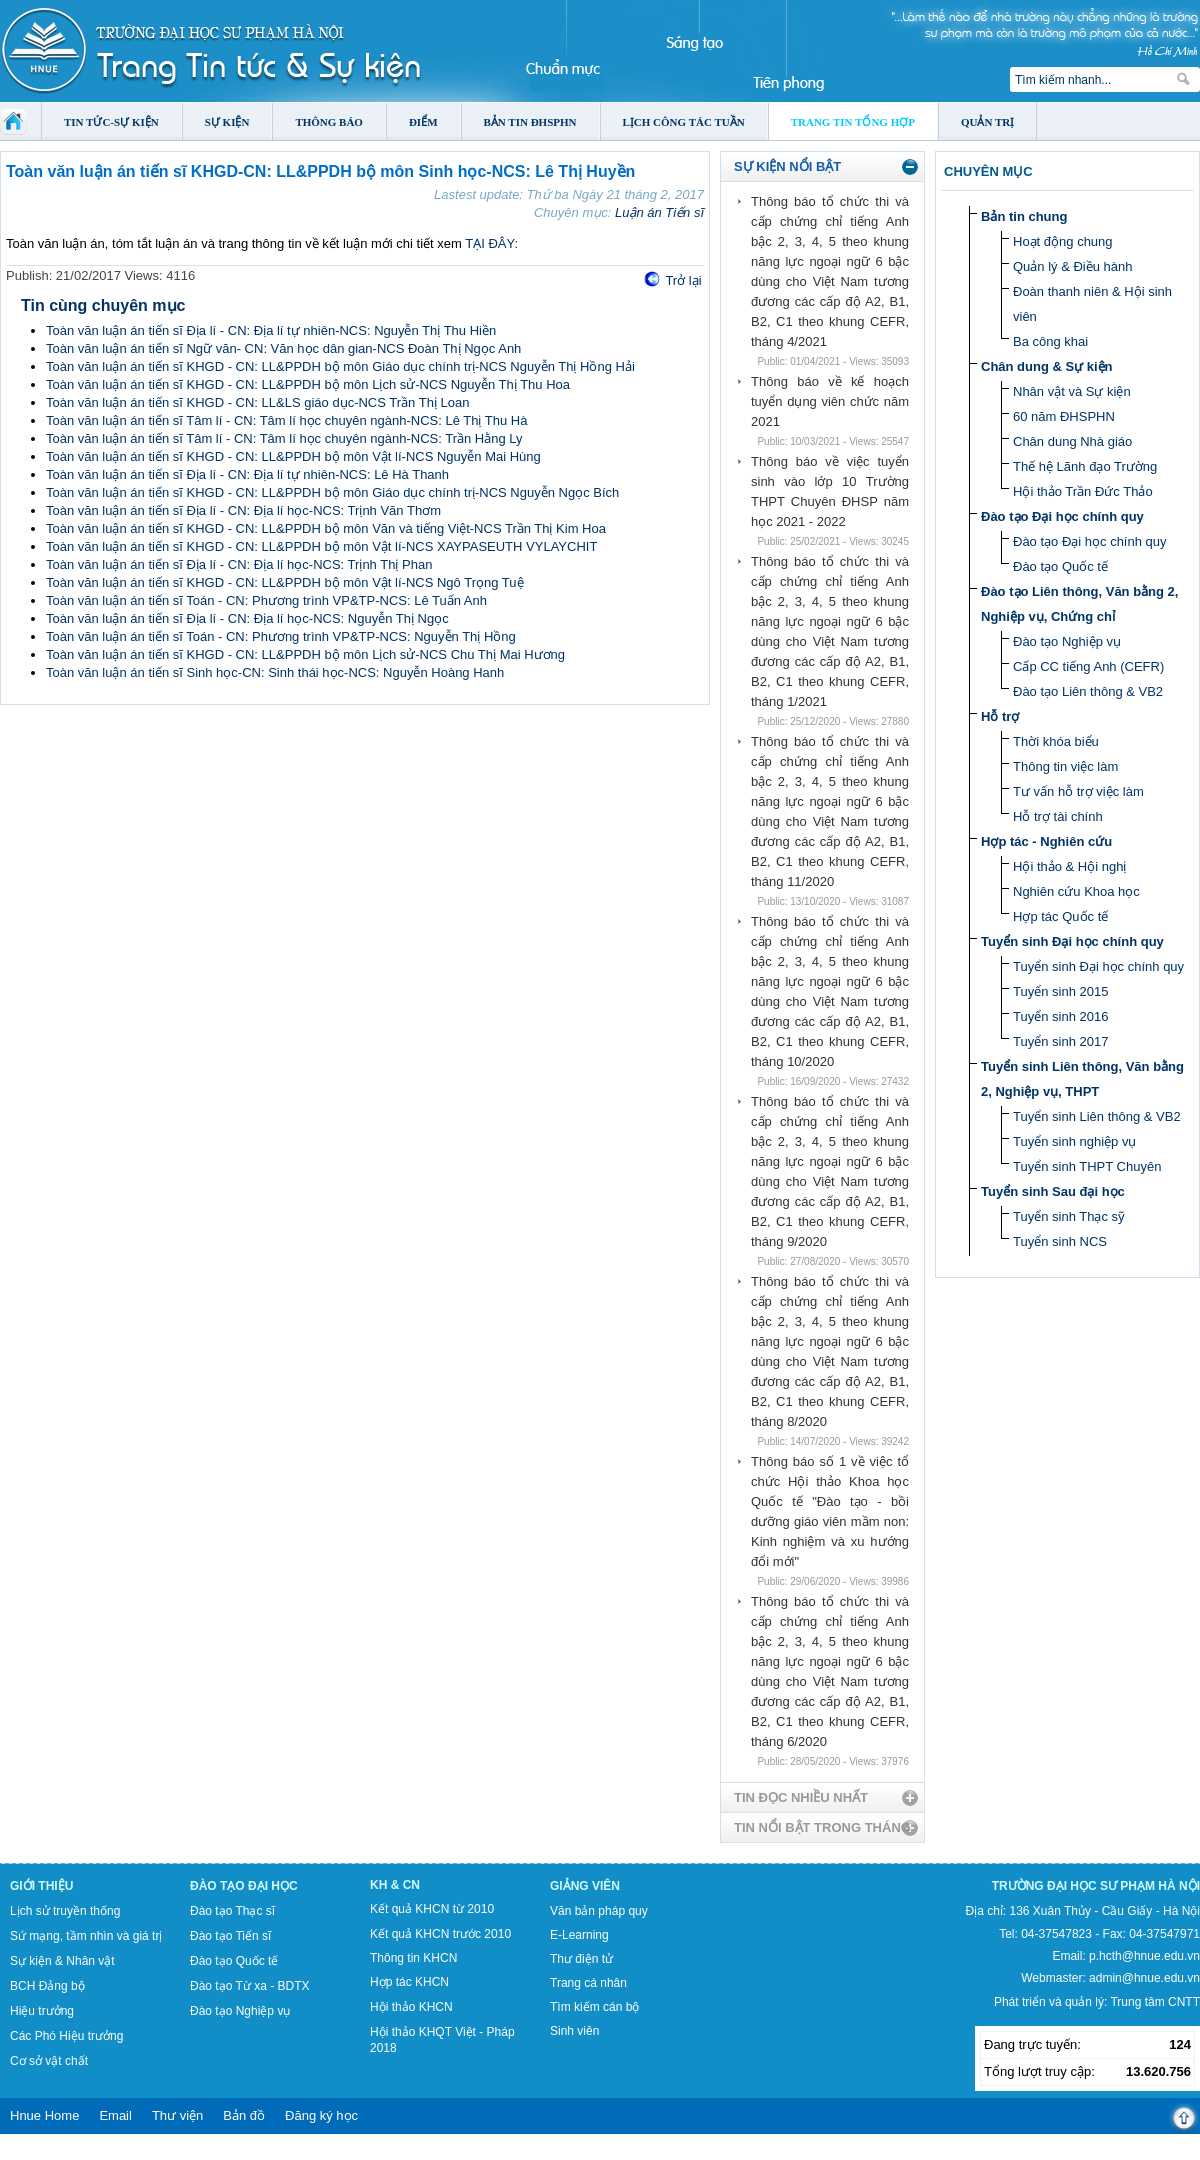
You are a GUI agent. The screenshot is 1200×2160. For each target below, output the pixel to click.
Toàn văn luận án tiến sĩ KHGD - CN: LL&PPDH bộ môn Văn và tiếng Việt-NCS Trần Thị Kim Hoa (326, 528)
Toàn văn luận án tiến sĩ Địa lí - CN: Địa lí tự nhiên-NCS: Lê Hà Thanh (247, 474)
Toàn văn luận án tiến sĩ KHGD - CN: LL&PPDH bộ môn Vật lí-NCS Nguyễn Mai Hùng (293, 456)
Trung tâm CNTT (1155, 2002)
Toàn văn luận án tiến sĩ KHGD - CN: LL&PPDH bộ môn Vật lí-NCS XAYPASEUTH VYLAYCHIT (321, 546)
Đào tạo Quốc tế (1060, 566)
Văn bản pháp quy (599, 1911)
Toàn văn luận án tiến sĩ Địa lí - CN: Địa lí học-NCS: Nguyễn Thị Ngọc (247, 618)
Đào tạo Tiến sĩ (230, 1936)
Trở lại (683, 280)
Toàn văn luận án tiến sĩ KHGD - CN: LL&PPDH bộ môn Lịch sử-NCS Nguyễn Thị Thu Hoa (308, 384)
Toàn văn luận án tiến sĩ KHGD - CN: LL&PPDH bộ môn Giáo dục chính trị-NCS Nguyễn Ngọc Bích (332, 492)
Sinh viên (574, 2031)
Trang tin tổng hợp (853, 122)
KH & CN (395, 1885)
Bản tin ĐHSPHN (530, 122)
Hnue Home (44, 2115)
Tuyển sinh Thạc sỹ (1069, 1216)
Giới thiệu (41, 1886)
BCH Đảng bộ (47, 1986)
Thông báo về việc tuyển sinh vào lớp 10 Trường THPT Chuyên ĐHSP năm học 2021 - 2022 (830, 491)
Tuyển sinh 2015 (1060, 991)
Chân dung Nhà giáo (1072, 441)
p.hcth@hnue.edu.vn (1144, 1956)
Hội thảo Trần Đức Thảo (1083, 491)
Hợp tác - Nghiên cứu (1046, 841)
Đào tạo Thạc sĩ (232, 1911)
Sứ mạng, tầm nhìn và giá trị (86, 1936)
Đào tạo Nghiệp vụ (1067, 641)
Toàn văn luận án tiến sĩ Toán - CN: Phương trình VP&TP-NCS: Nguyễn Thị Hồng (281, 636)
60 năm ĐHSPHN (1064, 416)
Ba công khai (1050, 341)
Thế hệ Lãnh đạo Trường (1085, 466)
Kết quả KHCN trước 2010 (440, 1934)
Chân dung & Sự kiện (1047, 366)
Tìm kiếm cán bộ (594, 2007)
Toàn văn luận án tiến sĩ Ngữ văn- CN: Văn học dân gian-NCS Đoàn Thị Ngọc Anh (283, 348)
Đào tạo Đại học (244, 1886)
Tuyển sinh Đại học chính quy (1072, 941)
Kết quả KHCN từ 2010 (432, 1909)
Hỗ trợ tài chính (1058, 816)
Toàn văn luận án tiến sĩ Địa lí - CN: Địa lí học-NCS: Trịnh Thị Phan (239, 564)
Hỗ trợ (1000, 716)
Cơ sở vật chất (49, 2061)
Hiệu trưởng (42, 2011)
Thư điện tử (581, 1959)
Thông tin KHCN (413, 1958)
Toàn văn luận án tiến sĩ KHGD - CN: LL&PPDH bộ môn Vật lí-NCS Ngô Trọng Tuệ (285, 582)
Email (115, 2115)
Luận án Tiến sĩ (659, 212)
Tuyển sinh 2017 (1060, 1041)
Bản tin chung (1024, 216)
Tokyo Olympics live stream (72, 2153)
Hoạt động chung (1063, 241)
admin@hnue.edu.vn (1144, 1978)
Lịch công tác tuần (684, 122)
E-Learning (579, 1935)
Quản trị (987, 122)
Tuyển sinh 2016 (1060, 1016)
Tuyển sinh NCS (1060, 1241)
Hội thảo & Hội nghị (1069, 866)
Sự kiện (227, 122)
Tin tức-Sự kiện (111, 122)
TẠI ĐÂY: (491, 243)
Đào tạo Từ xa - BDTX (249, 1986)
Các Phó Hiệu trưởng (66, 2036)
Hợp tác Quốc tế (1060, 916)
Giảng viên (585, 1886)
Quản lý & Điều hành (1073, 266)
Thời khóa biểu (1056, 741)
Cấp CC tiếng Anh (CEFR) (1088, 666)
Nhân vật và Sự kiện (1072, 391)
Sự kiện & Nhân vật (62, 1961)
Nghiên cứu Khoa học (1076, 891)
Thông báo (329, 122)
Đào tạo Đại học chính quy (1062, 516)
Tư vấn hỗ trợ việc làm (1078, 791)
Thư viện (177, 2115)
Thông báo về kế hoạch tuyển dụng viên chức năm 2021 (830, 401)
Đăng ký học (321, 2115)
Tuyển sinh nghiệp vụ (1074, 1141)
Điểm (423, 122)
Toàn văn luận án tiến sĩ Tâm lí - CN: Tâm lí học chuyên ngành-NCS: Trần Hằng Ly (284, 438)
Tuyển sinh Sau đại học (1053, 1191)
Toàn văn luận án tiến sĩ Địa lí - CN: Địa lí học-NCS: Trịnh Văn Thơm (243, 510)
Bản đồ (244, 2115)
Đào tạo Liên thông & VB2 (1088, 691)
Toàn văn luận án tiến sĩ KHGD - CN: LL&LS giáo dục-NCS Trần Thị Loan (257, 402)
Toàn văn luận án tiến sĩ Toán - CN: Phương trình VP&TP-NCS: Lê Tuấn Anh (266, 600)
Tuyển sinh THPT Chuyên (1087, 1166)
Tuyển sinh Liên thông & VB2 (1097, 1116)
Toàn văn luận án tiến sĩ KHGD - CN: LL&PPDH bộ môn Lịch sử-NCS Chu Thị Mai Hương (305, 654)
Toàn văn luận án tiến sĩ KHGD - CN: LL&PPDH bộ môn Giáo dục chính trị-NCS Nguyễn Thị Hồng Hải (340, 366)
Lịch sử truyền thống (65, 1911)
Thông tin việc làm (1065, 766)
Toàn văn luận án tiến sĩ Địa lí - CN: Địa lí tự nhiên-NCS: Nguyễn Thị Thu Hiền (271, 330)
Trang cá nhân (588, 1983)
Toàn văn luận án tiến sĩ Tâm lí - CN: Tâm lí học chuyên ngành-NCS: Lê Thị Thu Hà (286, 420)
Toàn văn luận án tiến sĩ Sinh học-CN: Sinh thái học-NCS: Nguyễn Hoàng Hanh (275, 672)
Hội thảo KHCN (411, 2007)
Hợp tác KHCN (409, 1982)
